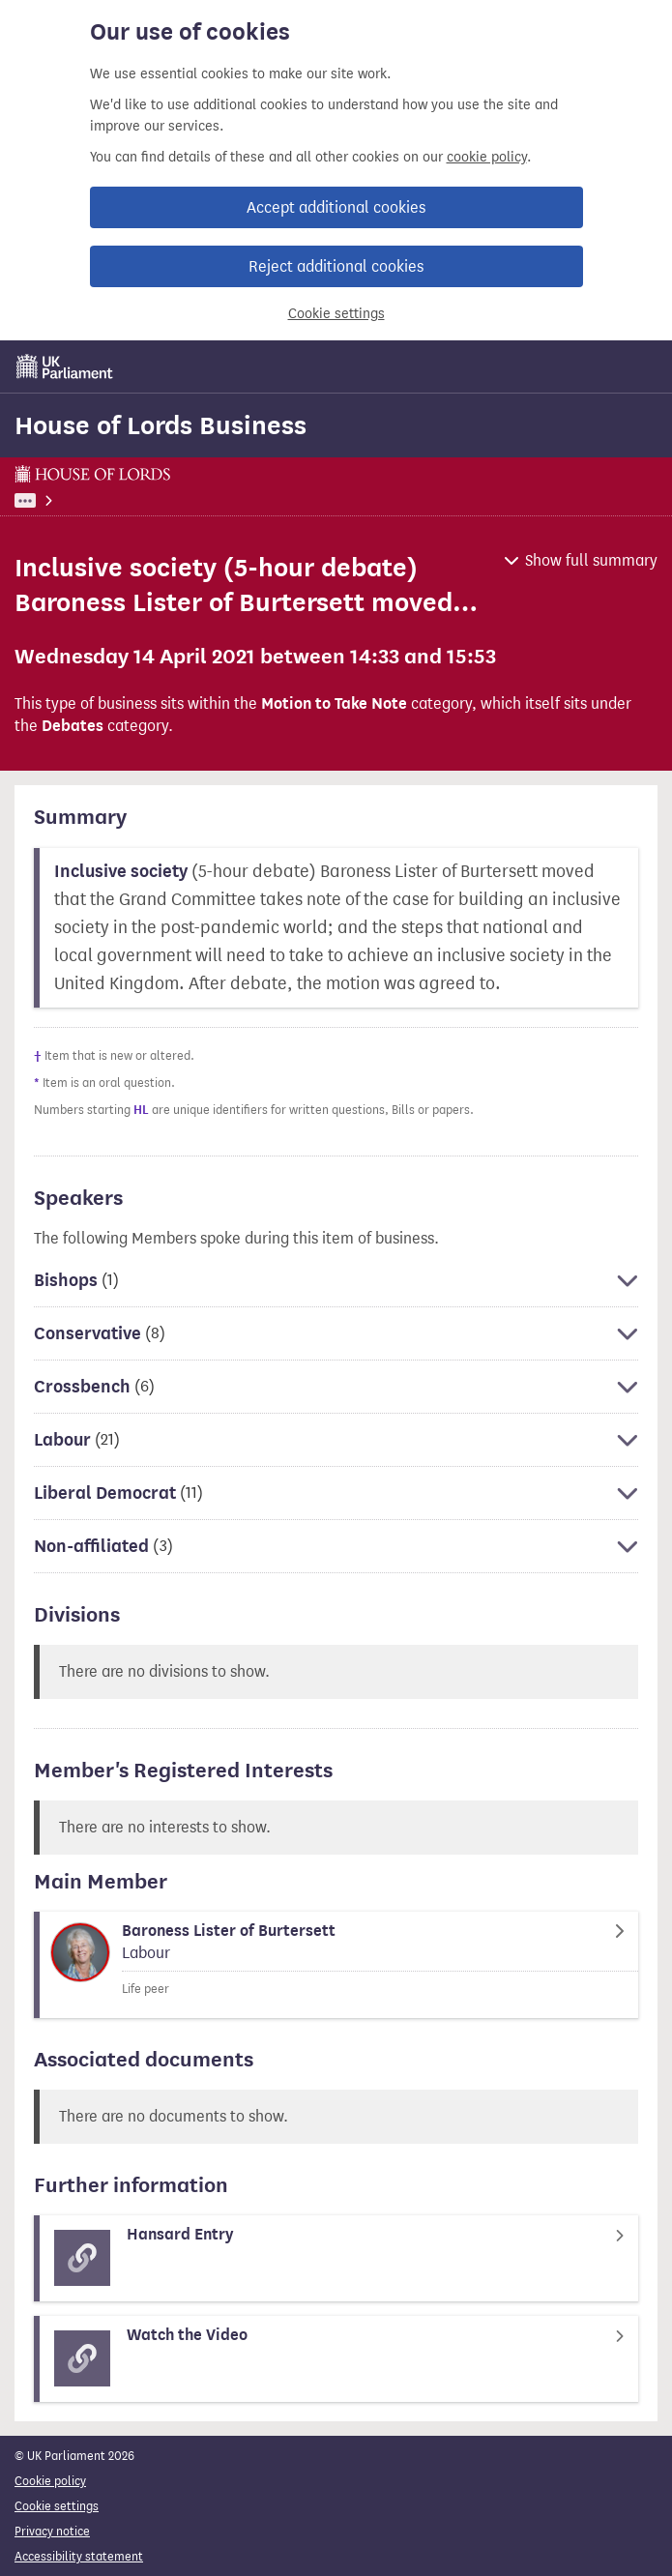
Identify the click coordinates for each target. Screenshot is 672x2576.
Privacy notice (52, 2531)
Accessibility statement (79, 2556)
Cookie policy (50, 2481)
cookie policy (487, 157)
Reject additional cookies (336, 266)
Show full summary (591, 560)
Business (141, 500)
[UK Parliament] (65, 366)
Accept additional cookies (336, 207)
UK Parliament (54, 500)
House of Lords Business (161, 425)
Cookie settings (336, 314)
